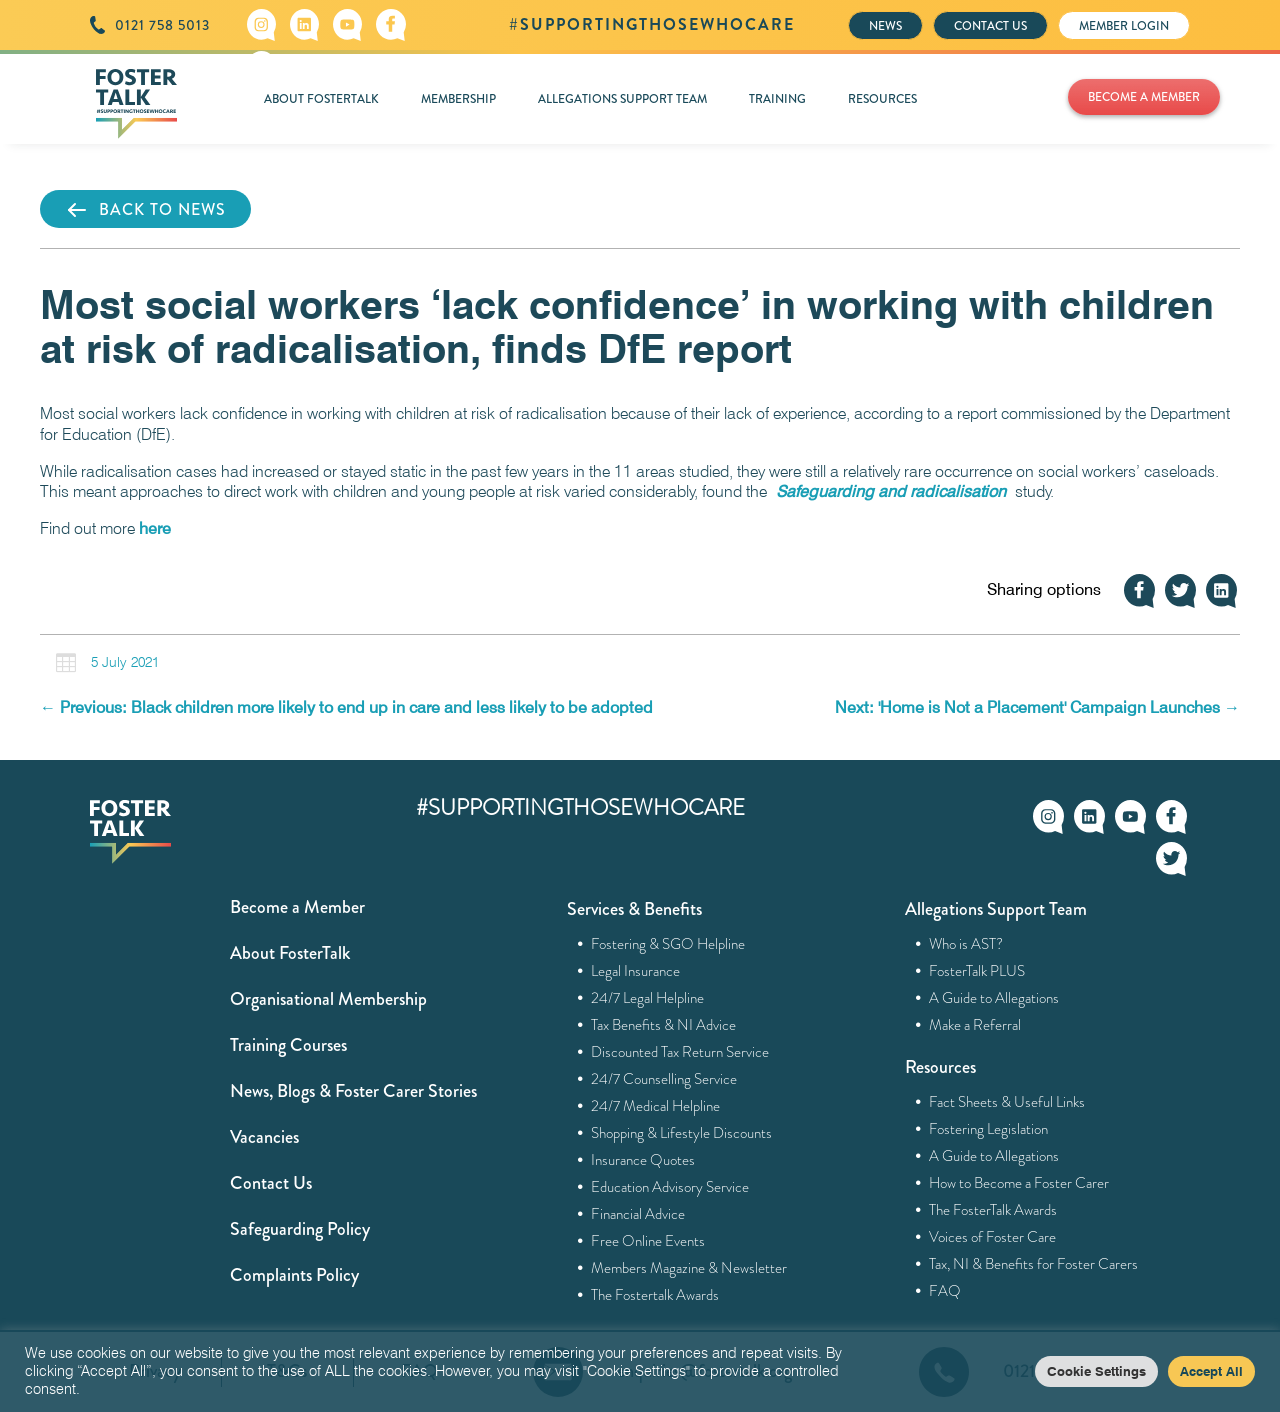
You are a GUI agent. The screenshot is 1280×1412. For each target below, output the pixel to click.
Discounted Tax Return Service (680, 1052)
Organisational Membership (328, 999)
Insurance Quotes (643, 1160)
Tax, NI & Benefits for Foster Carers (1034, 1264)
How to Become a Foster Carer (1019, 1183)
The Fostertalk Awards (655, 1295)
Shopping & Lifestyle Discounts (682, 1133)
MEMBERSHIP (458, 99)
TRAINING (777, 99)
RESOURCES (882, 99)
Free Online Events (648, 1241)
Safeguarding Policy (300, 1229)
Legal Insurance (636, 971)
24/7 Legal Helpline (648, 998)
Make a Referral (975, 1025)
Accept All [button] (1211, 1371)
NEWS (885, 26)
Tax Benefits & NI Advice (664, 1025)
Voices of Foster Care (993, 1237)
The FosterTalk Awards (993, 1210)
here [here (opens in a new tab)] (155, 528)
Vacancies (264, 1137)
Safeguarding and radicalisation (891, 491)
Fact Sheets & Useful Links (1007, 1102)
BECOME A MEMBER (1144, 97)
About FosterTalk (290, 953)
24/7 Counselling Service (664, 1079)
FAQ (945, 1291)
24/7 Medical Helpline (656, 1106)
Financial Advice (638, 1214)
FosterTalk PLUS (977, 971)
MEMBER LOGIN (1124, 26)
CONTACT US (990, 26)
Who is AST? (966, 944)
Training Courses (288, 1045)
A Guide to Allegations (994, 998)
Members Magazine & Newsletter (689, 1268)
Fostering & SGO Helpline (668, 944)
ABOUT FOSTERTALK (321, 99)
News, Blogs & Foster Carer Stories (353, 1091)
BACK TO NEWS (145, 210)
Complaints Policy (294, 1275)
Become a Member (297, 907)
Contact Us (271, 1183)
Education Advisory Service (670, 1187)
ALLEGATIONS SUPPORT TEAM (622, 99)
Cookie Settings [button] (1096, 1371)
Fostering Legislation (989, 1129)
